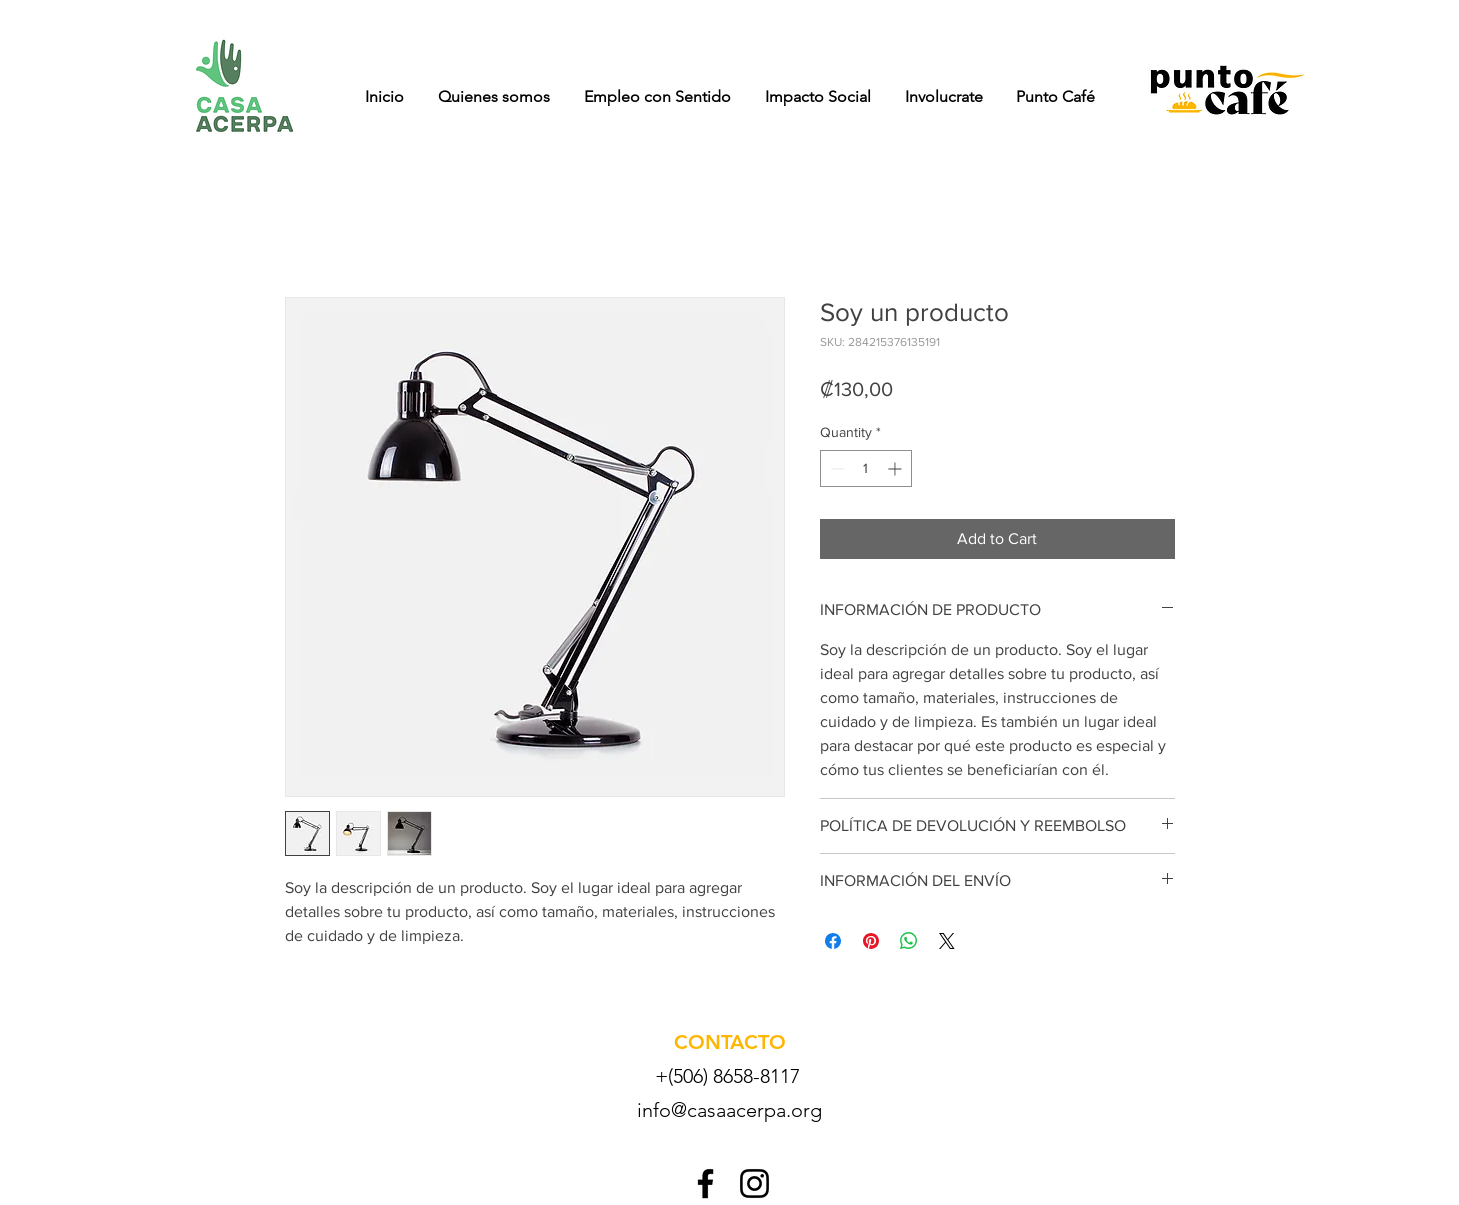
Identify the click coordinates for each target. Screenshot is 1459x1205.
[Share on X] (947, 941)
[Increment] (896, 468)
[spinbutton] (866, 468)
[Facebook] (705, 1183)
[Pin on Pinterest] (871, 941)
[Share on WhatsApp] (909, 941)
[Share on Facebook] (833, 941)
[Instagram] (754, 1183)
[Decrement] (835, 468)
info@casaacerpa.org (729, 1110)
